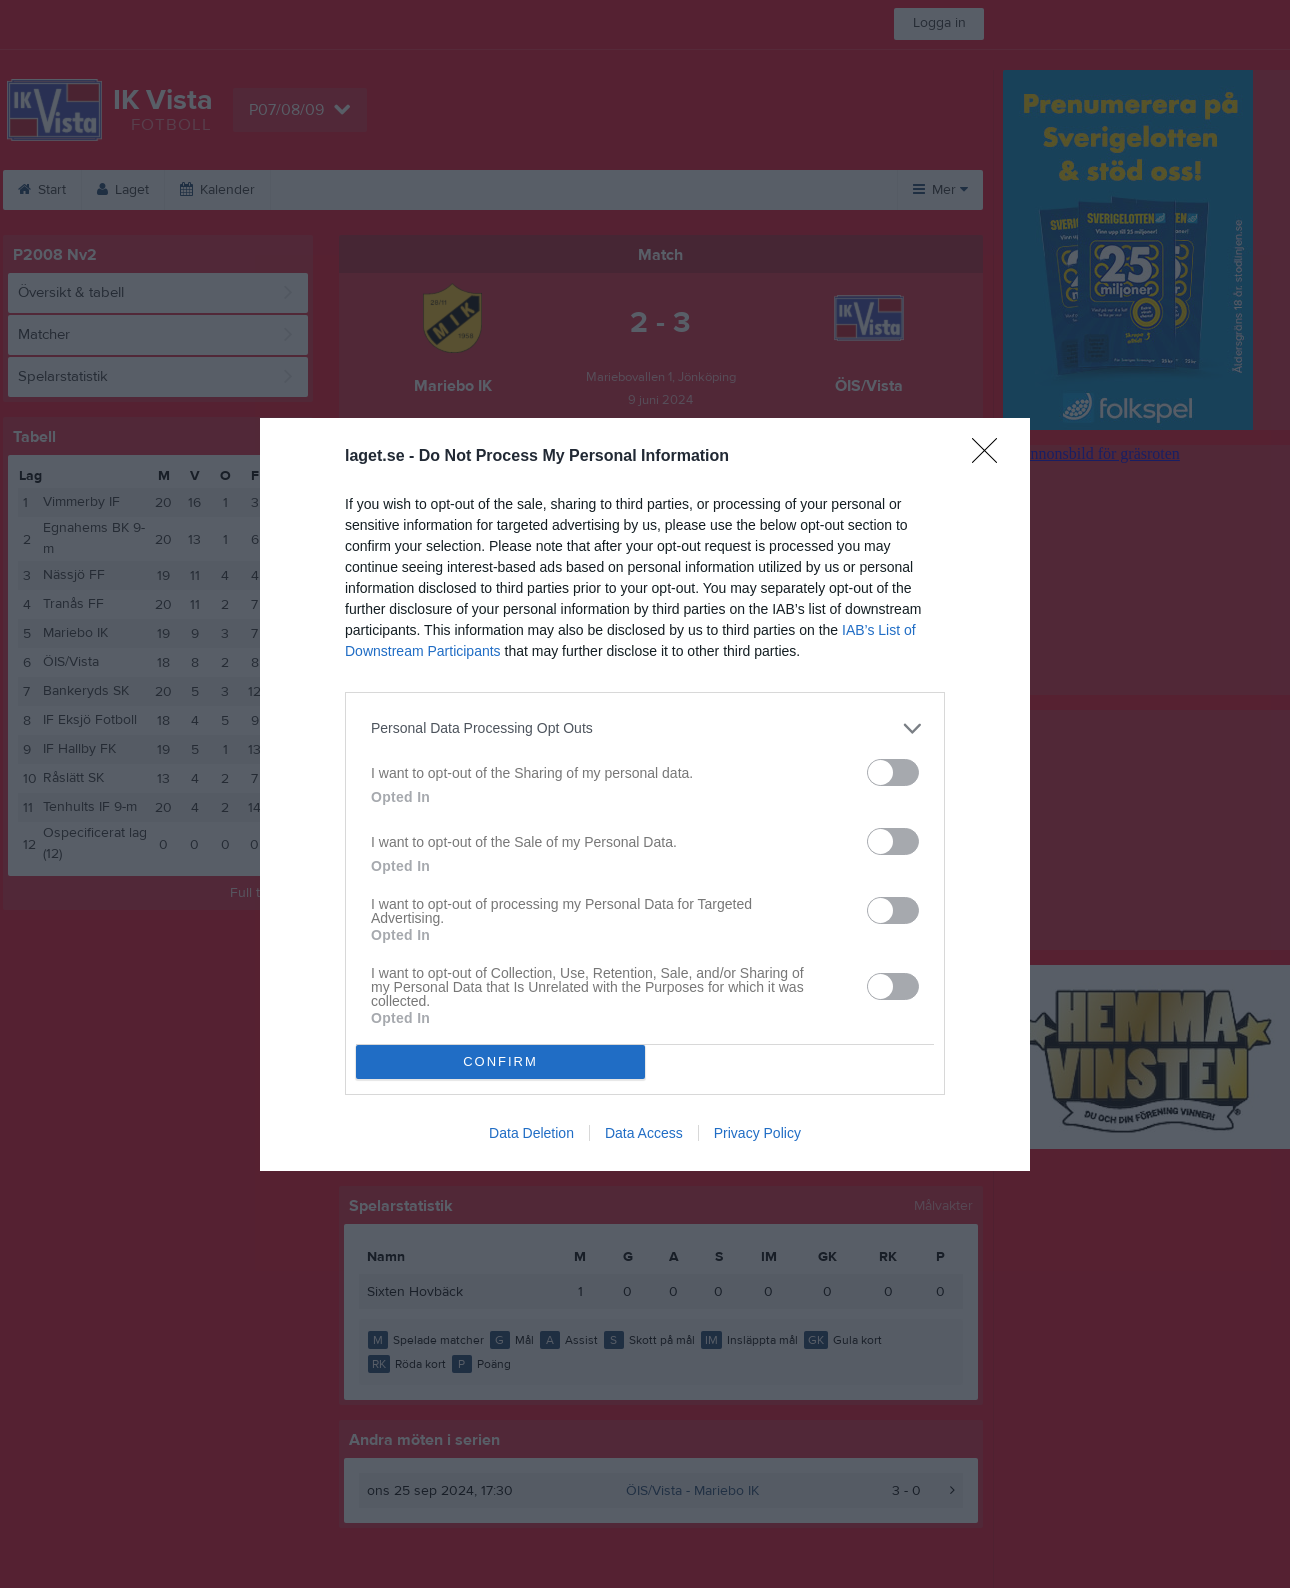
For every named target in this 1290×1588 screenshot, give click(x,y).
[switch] (893, 772)
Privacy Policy (757, 1133)
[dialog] (645, 794)
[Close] (991, 457)
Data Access (644, 1133)
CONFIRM (500, 1061)
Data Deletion (531, 1133)
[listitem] (645, 728)
